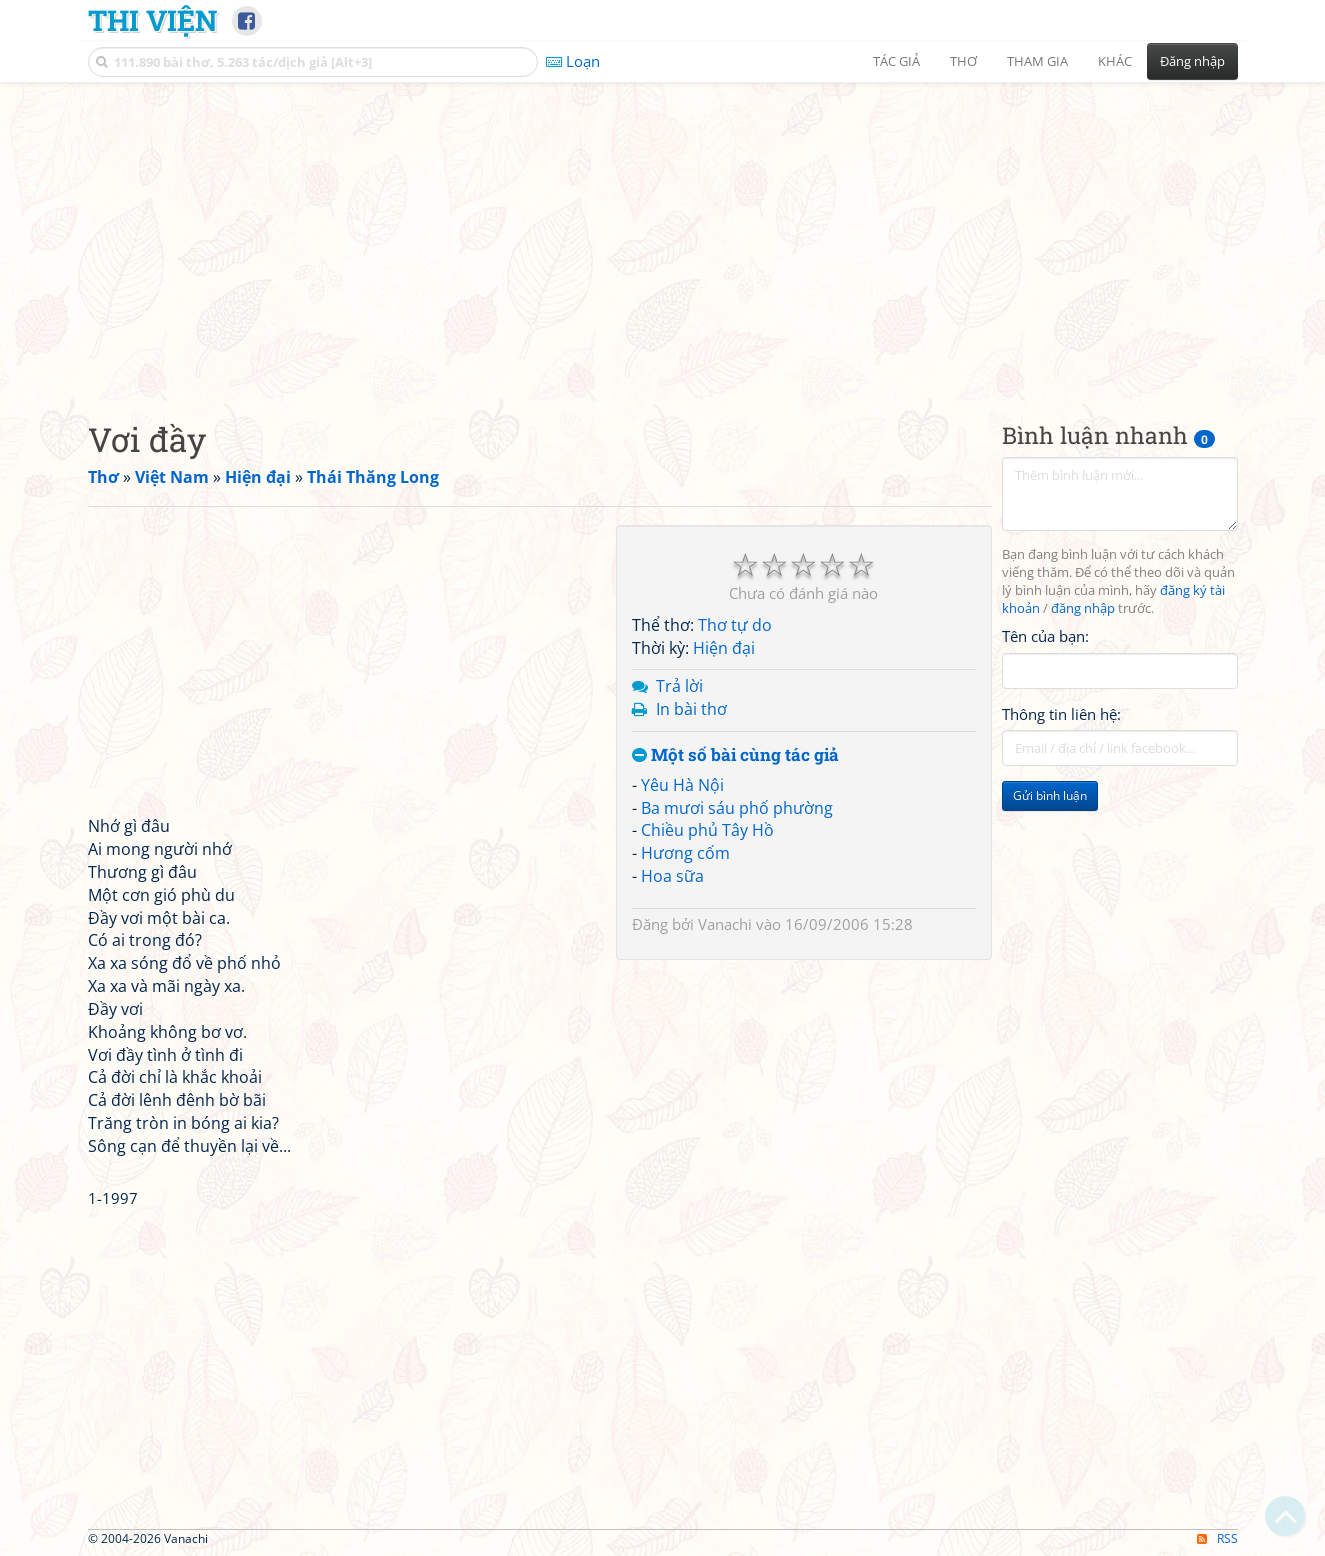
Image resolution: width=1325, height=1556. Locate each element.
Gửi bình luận (1050, 795)
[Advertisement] (663, 235)
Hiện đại (724, 648)
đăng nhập (1083, 608)
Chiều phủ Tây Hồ (707, 830)
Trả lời (679, 686)
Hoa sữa (672, 876)
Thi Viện (152, 20)
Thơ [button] (963, 61)
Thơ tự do (735, 625)
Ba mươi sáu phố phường (737, 808)
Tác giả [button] (896, 61)
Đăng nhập (1192, 61)
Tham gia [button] (1037, 61)
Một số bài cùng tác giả (735, 755)
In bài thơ (691, 709)
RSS (1217, 1538)
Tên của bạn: (1045, 636)
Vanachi (725, 924)
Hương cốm (685, 853)
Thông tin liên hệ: (1061, 714)
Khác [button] (1115, 61)
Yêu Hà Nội (682, 785)
